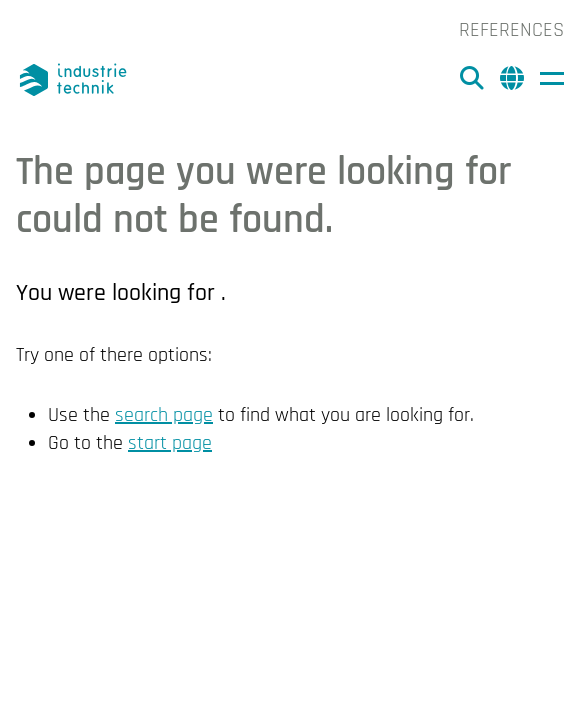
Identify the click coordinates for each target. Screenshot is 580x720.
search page (164, 415)
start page (170, 443)
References (511, 30)
